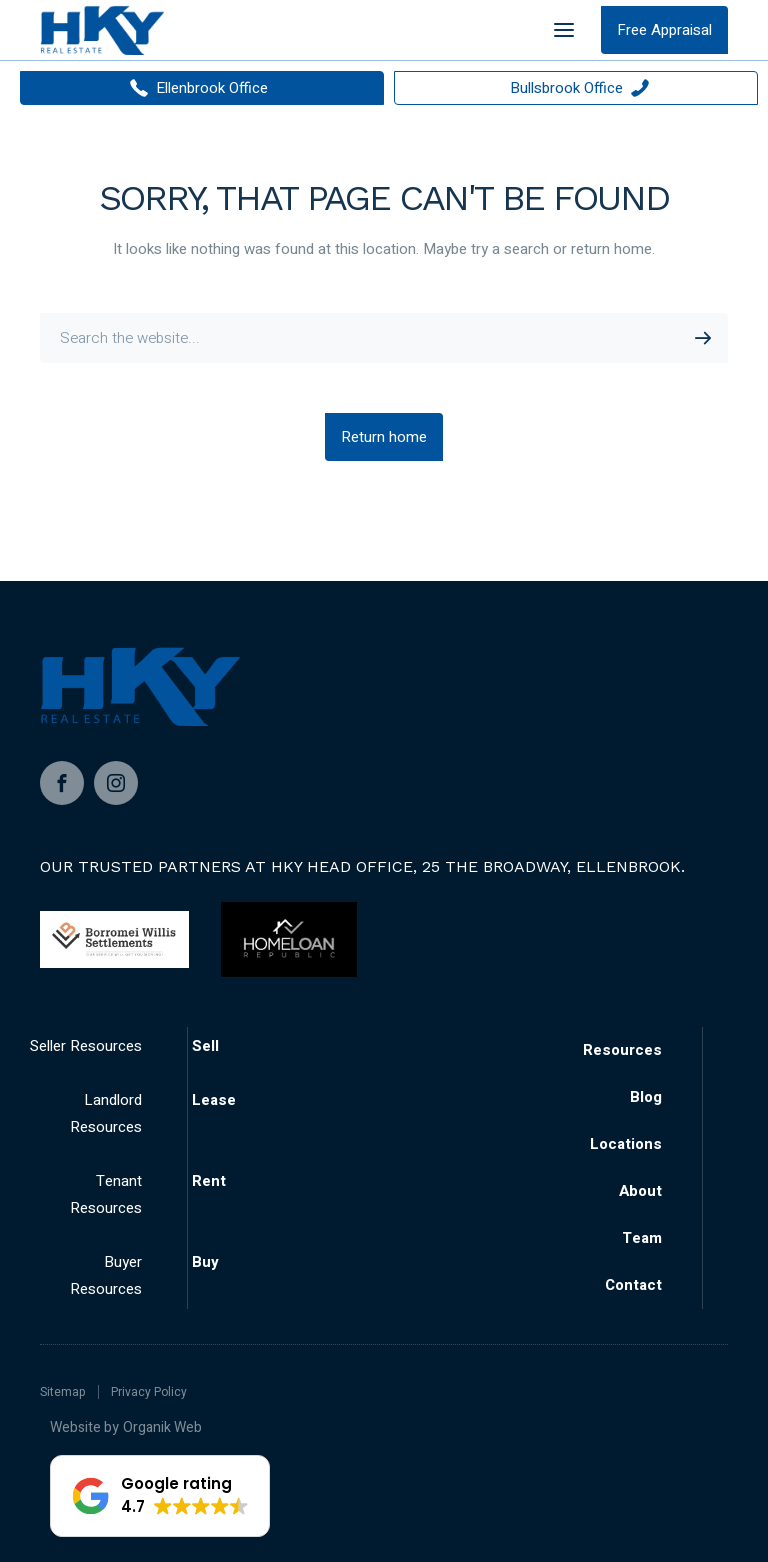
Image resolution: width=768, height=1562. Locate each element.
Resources (622, 1050)
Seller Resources (86, 1046)
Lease (214, 1100)
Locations (626, 1144)
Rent (209, 1181)
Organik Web (162, 1427)
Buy (205, 1262)
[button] (160, 1496)
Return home (384, 437)
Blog (646, 1097)
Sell (205, 1046)
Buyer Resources (106, 1275)
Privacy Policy (149, 1392)
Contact (633, 1285)
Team (642, 1238)
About (640, 1191)
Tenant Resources (106, 1194)
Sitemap (63, 1392)
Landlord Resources (106, 1113)
